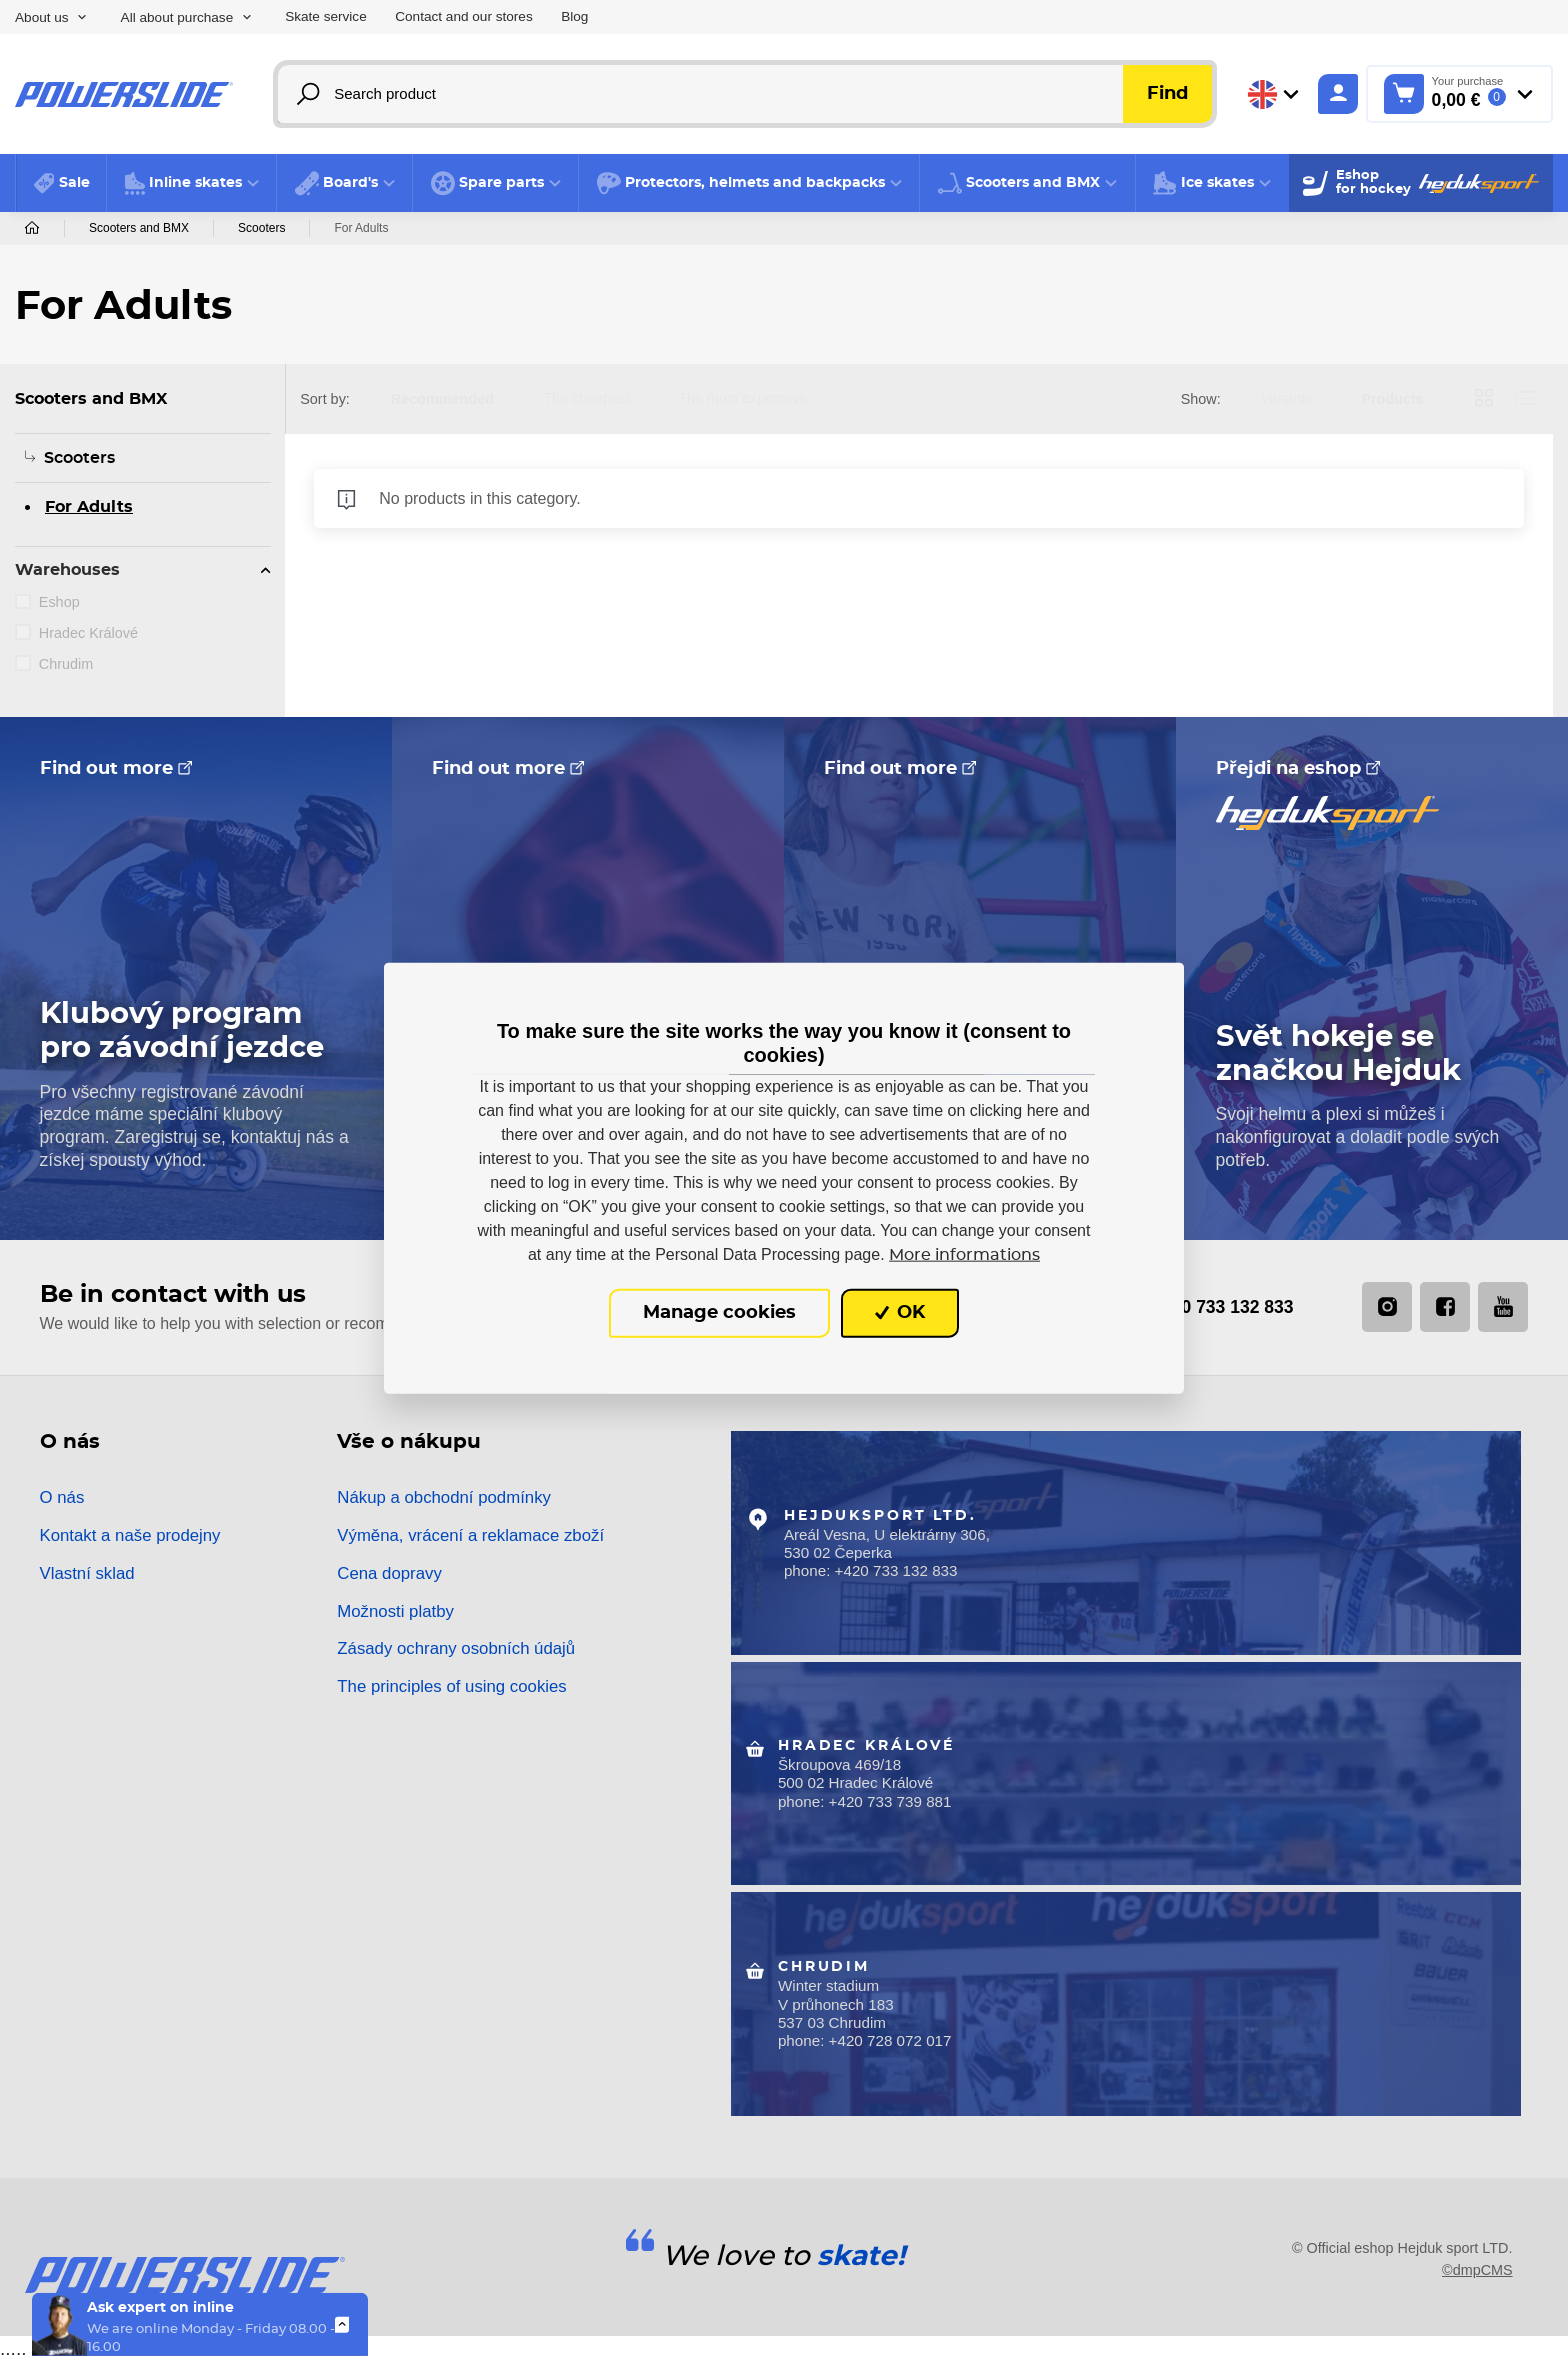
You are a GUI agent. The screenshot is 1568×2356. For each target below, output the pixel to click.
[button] (191, 183)
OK (900, 1313)
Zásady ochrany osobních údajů (456, 1649)
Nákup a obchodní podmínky (444, 1498)
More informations (964, 1255)
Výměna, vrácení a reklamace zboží (470, 1536)
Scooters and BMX (139, 228)
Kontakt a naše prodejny (130, 1536)
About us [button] (42, 17)
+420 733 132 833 (1191, 1307)
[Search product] (746, 94)
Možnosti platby (395, 1611)
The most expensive (742, 398)
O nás (62, 1498)
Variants (1287, 398)
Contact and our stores (464, 16)
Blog (574, 16)
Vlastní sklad (87, 1574)
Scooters (261, 228)
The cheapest (586, 398)
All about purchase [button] (177, 17)
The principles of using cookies (451, 1687)
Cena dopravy (389, 1574)
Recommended (442, 399)
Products (1392, 399)
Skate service (326, 16)
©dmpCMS (1477, 2264)
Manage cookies (719, 1313)
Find (1167, 94)
